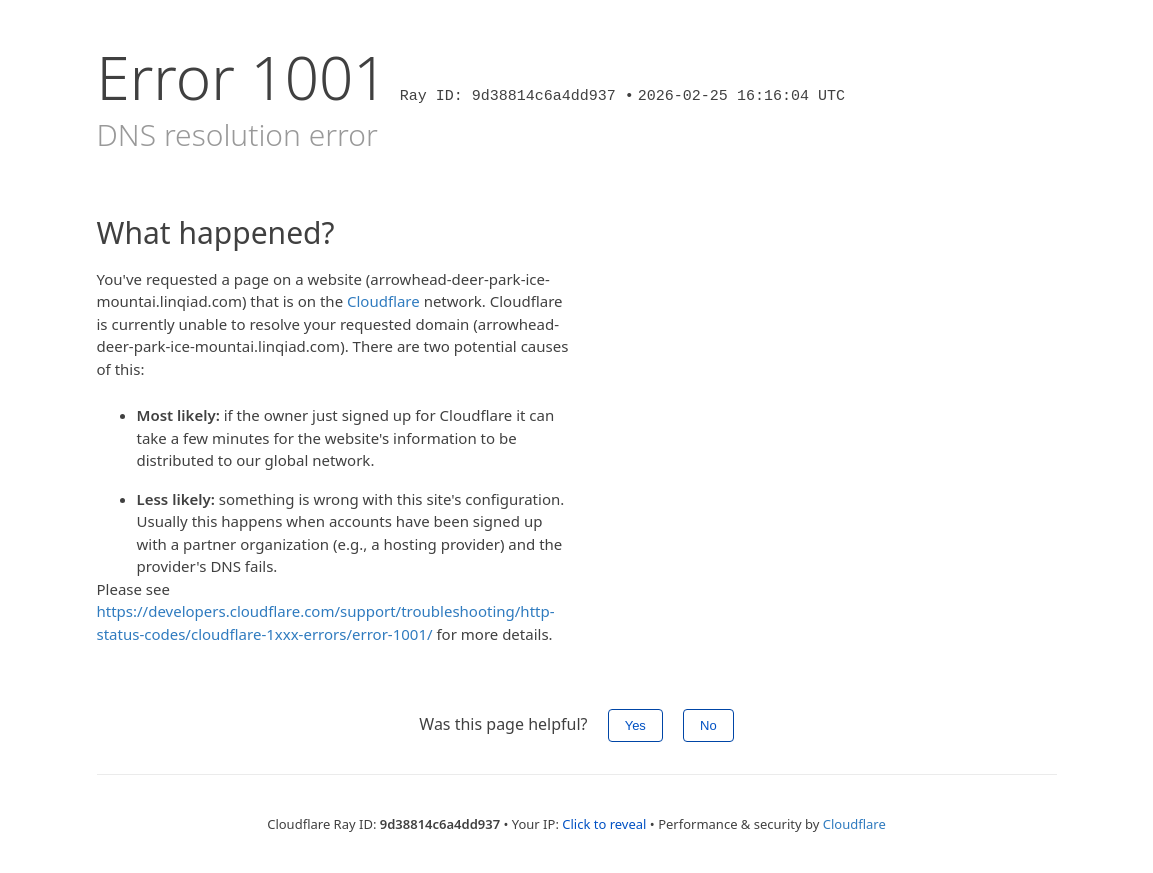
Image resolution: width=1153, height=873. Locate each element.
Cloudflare (383, 301)
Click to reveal (604, 824)
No (708, 725)
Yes (635, 725)
